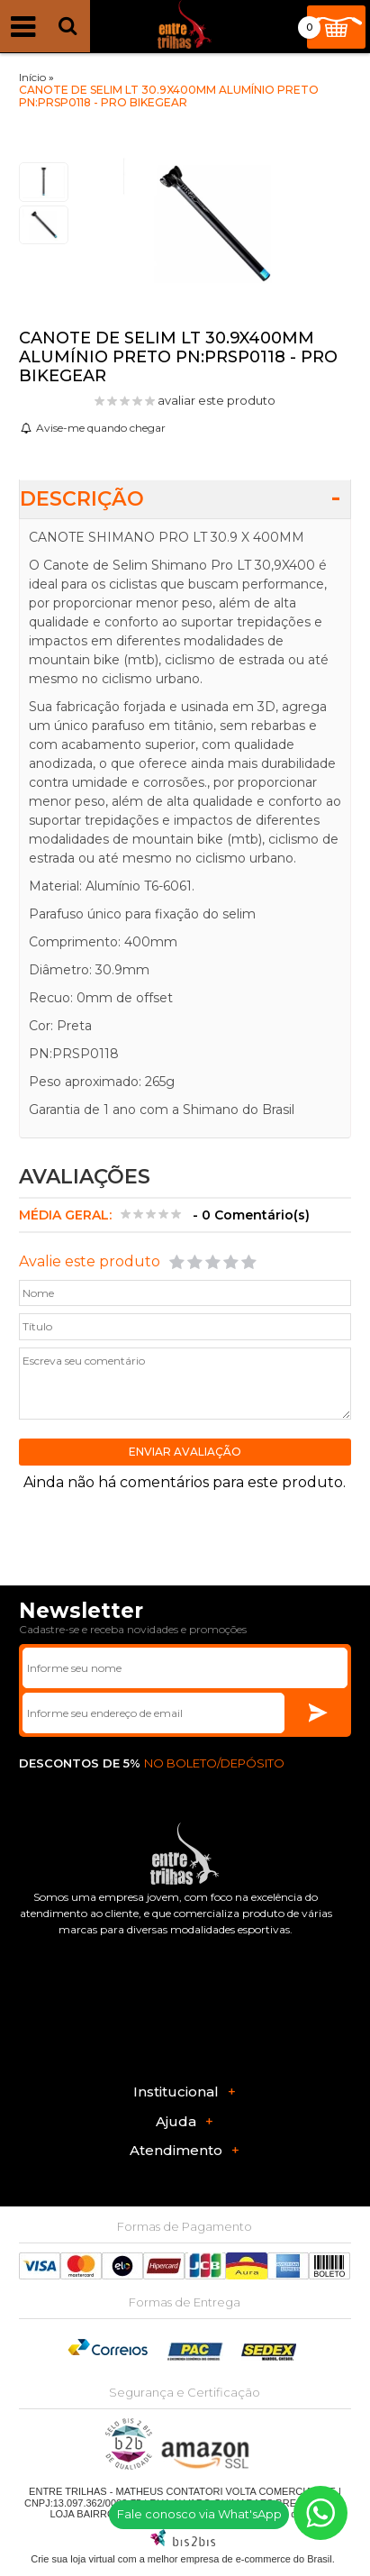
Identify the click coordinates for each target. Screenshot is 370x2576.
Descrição (82, 499)
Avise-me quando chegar (101, 427)
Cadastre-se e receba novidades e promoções (133, 1629)
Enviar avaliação (185, 1451)
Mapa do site (292, 2513)
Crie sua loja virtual (73, 2558)
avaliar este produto (216, 400)
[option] (43, 181)
